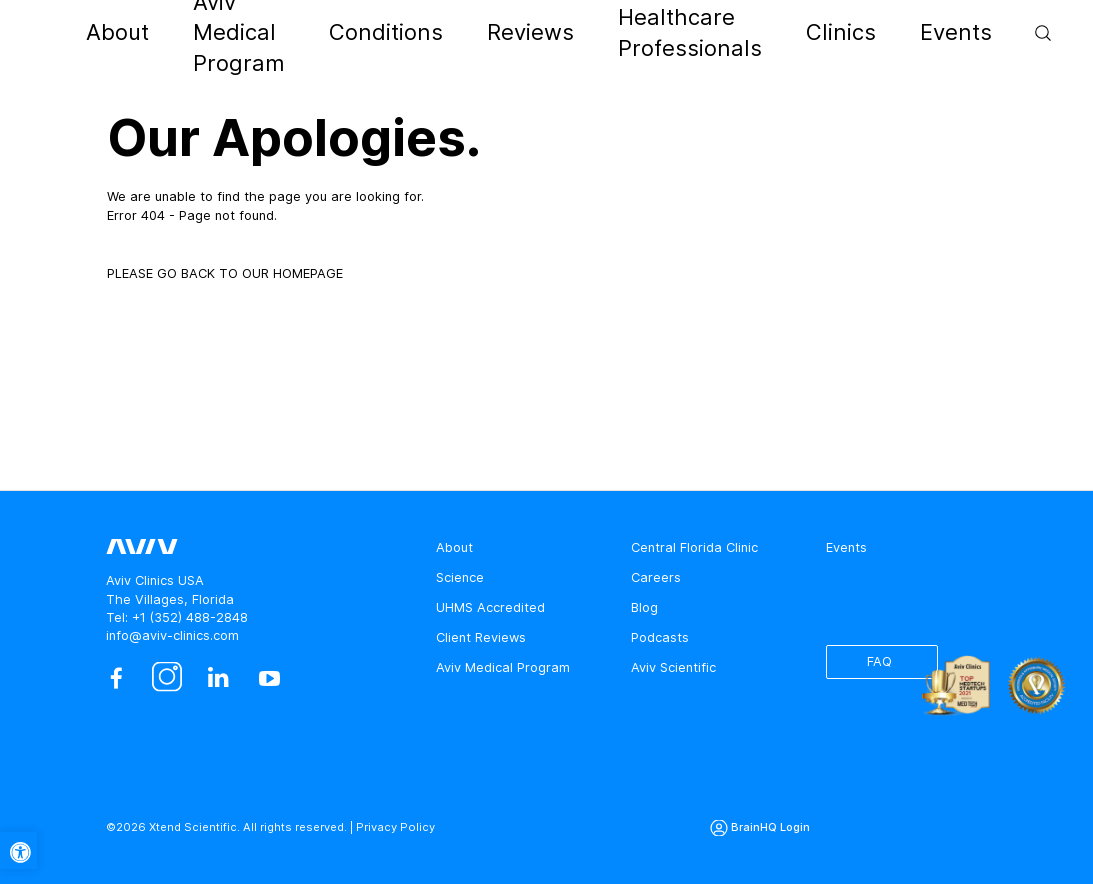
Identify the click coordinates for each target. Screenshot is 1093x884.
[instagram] (167, 678)
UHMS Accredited (490, 607)
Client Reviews (481, 637)
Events (838, 32)
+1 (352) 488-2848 (190, 617)
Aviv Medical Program (319, 32)
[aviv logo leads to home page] (96, 33)
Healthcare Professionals (652, 32)
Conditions (442, 32)
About (209, 32)
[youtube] (269, 678)
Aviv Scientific (673, 667)
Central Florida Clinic (694, 547)
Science (460, 577)
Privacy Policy (395, 827)
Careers (656, 577)
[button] (18, 850)
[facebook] (115, 678)
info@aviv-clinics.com (172, 635)
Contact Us (1002, 36)
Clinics (774, 32)
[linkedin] (218, 678)
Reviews (524, 32)
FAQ (879, 661)
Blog (644, 607)
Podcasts (660, 637)
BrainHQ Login (770, 827)
